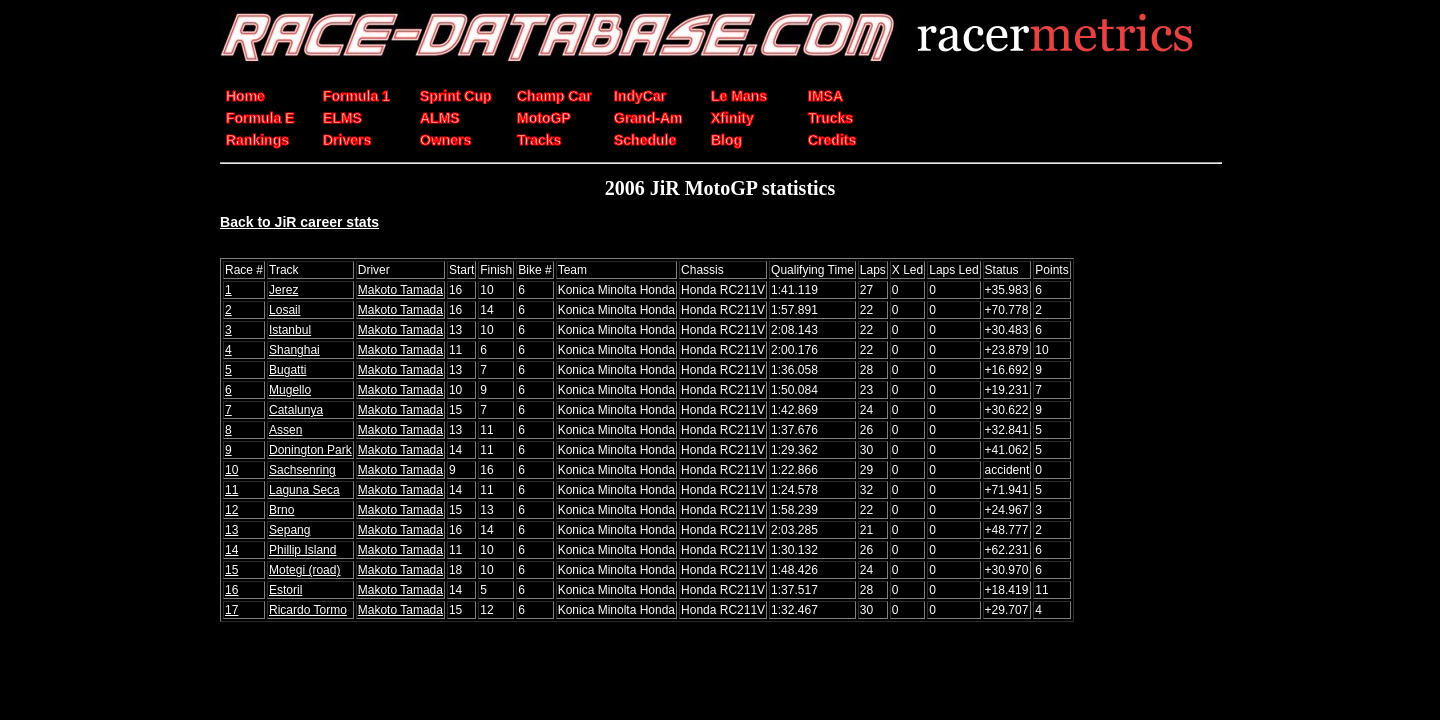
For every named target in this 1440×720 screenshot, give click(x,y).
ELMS (342, 118)
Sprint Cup (456, 96)
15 (231, 570)
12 (231, 510)
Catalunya (296, 410)
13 (231, 530)
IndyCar (640, 96)
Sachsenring (302, 470)
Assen (285, 430)
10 (231, 470)
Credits (832, 140)
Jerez (283, 290)
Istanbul (290, 330)
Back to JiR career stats (299, 222)
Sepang (289, 530)
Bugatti (287, 370)
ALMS (440, 118)
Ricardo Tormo (308, 610)
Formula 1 (356, 96)
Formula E (260, 118)
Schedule (645, 140)
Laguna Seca (304, 490)
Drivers (347, 140)
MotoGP (544, 118)
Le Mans (739, 96)
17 (231, 610)
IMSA (825, 96)
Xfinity (732, 118)
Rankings (257, 140)
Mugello (290, 390)
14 (231, 550)
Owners (445, 140)
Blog (726, 140)
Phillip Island (302, 550)
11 (231, 490)
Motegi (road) (304, 570)
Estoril (285, 590)
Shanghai (294, 350)
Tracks (539, 140)
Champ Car (554, 96)
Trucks (830, 118)
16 (231, 590)
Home (245, 96)
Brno (281, 510)
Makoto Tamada (400, 290)
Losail (284, 310)
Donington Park (310, 450)
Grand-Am (648, 118)
